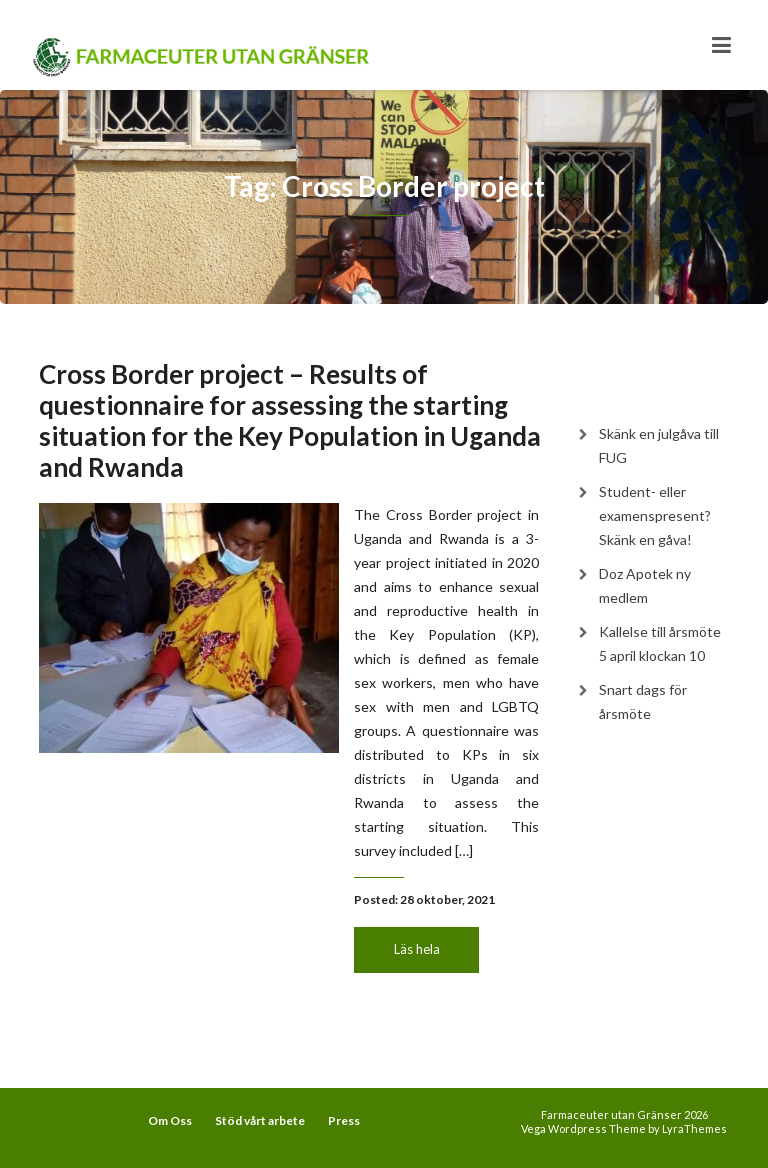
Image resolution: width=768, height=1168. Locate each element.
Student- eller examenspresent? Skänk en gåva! (655, 515)
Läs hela (417, 949)
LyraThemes (694, 1128)
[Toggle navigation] (721, 45)
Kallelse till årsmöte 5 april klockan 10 (660, 643)
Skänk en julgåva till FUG (659, 445)
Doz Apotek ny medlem (645, 585)
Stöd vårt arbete (260, 1120)
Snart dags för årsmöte (643, 701)
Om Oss (170, 1120)
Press (344, 1120)
